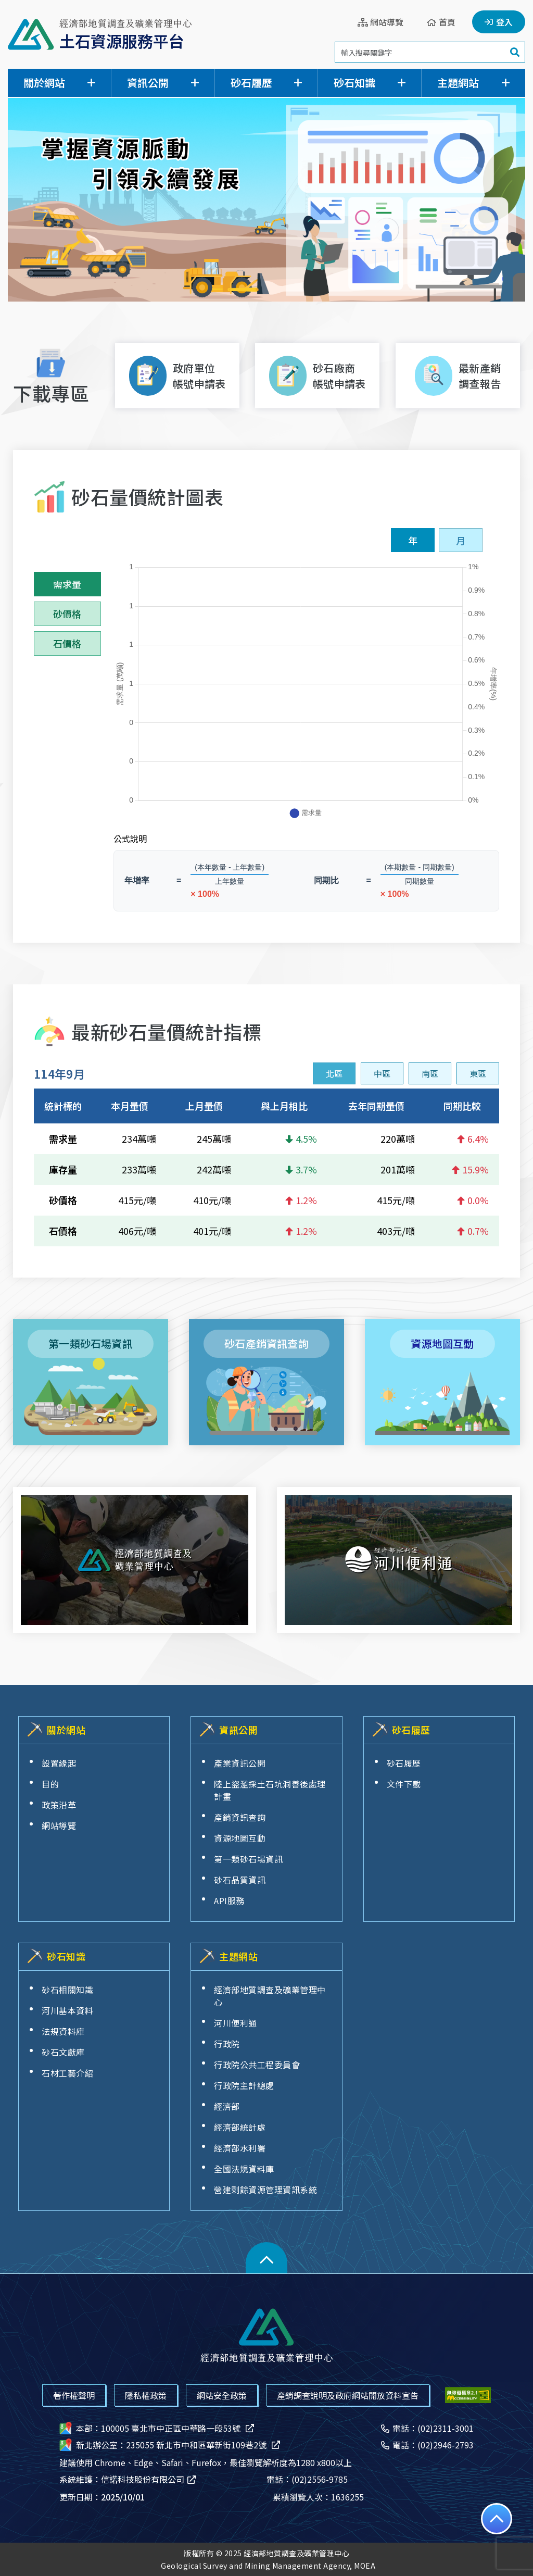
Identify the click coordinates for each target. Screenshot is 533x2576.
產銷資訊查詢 (239, 1817)
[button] (266, 2257)
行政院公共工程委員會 (257, 2064)
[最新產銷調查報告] (458, 375)
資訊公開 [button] (148, 82)
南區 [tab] (430, 1073)
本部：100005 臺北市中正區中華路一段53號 (157, 2428)
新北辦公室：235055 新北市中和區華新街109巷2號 (170, 2445)
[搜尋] (515, 52)
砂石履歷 (404, 1763)
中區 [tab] (382, 1073)
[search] (430, 52)
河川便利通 (235, 2023)
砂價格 (67, 613)
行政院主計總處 (244, 2085)
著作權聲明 (74, 2395)
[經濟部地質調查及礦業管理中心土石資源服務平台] (100, 34)
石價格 (67, 643)
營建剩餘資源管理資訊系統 (265, 2189)
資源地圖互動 (239, 1838)
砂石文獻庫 (63, 2052)
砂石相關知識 (67, 1989)
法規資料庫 (63, 2031)
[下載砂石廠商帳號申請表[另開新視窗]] (317, 375)
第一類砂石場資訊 (248, 1859)
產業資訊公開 (239, 1763)
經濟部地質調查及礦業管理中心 (270, 1995)
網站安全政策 (222, 2395)
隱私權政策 (146, 2395)
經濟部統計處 (239, 2127)
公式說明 (130, 838)
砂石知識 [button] (354, 82)
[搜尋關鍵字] (420, 52)
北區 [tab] (334, 1073)
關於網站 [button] (44, 82)
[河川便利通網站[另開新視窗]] (398, 1560)
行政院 (227, 2043)
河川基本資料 (67, 2010)
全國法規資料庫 (244, 2168)
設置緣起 (59, 1763)
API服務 (229, 1900)
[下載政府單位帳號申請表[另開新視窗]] (177, 375)
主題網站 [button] (458, 82)
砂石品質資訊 (239, 1879)
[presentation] (334, 1073)
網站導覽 (59, 1825)
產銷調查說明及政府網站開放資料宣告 (347, 2395)
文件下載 (404, 1784)
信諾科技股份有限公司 (149, 2479)
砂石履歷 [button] (251, 82)
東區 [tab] (477, 1073)
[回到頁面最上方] (496, 2518)
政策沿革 (59, 1804)
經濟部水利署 (239, 2148)
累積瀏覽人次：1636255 (318, 2497)
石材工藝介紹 (67, 2073)
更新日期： (102, 2497)
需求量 (67, 584)
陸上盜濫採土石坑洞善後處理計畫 (270, 1790)
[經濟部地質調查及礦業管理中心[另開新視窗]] (134, 1560)
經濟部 (227, 2106)
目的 (50, 1784)
